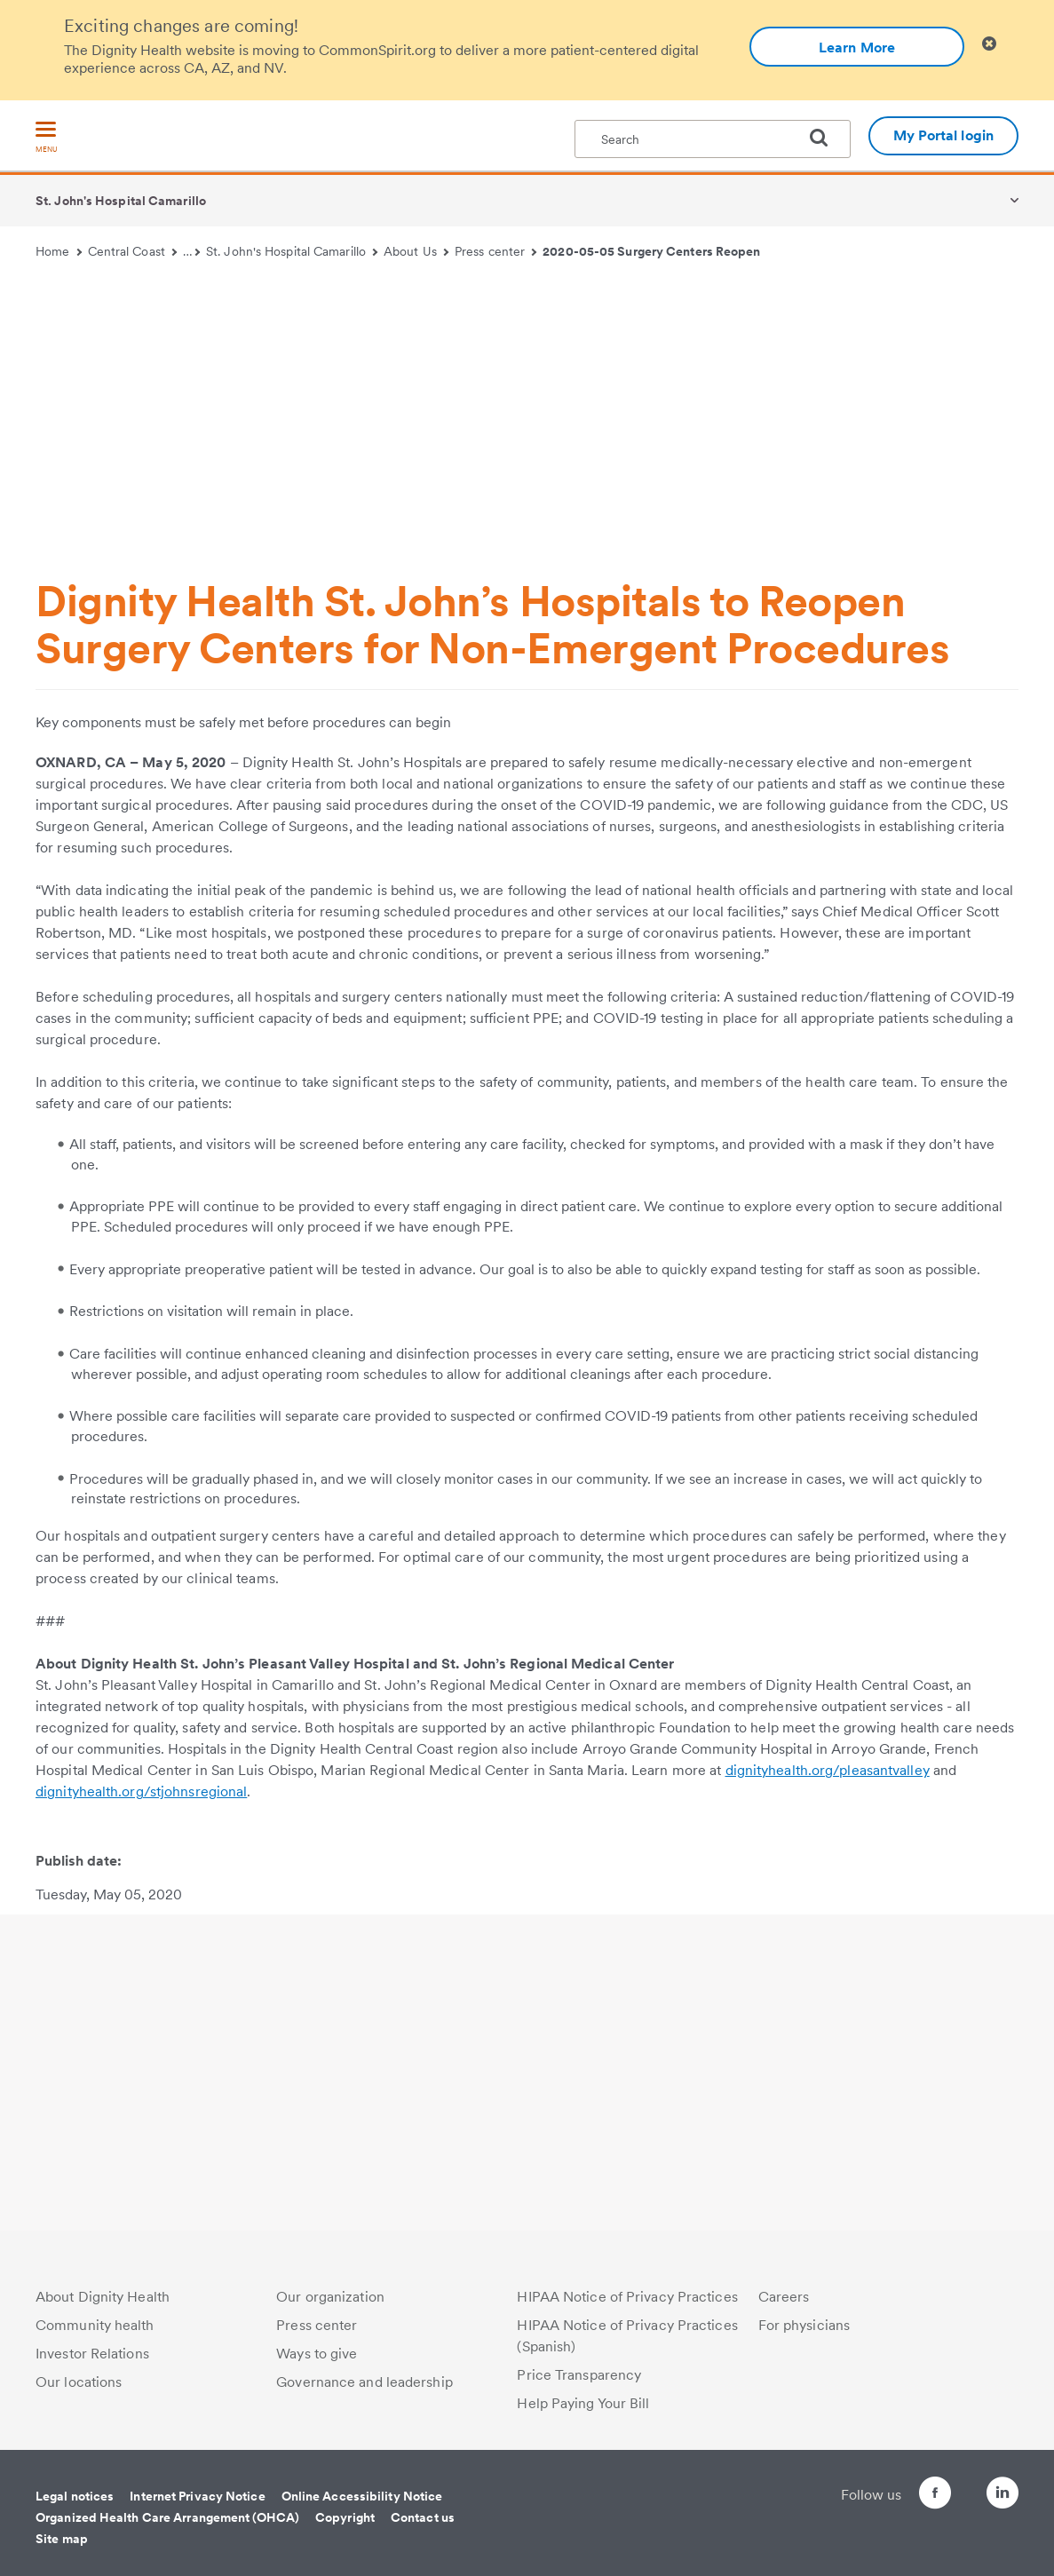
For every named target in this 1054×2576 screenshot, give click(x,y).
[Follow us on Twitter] (953, 2485)
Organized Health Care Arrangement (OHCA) (167, 2517)
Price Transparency (579, 2374)
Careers (784, 2296)
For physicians (804, 2325)
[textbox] (713, 139)
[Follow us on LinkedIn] (1002, 2496)
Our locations (79, 2382)
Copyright (345, 2517)
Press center (496, 251)
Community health (95, 2325)
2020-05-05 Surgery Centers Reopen (651, 251)
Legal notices (75, 2496)
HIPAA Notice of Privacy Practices (627, 2296)
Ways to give (316, 2353)
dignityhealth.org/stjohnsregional (141, 1791)
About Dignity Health (103, 2296)
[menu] (46, 138)
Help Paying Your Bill (583, 2403)
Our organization (330, 2296)
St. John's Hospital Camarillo (121, 201)
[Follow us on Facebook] (903, 2496)
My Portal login (944, 135)
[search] (826, 137)
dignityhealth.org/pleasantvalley (827, 1770)
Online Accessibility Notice (362, 2496)
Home (59, 251)
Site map (62, 2539)
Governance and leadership (364, 2382)
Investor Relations (92, 2353)
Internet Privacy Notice (197, 2496)
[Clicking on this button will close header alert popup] (989, 44)
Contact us (423, 2517)
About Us (416, 251)
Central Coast (133, 251)
